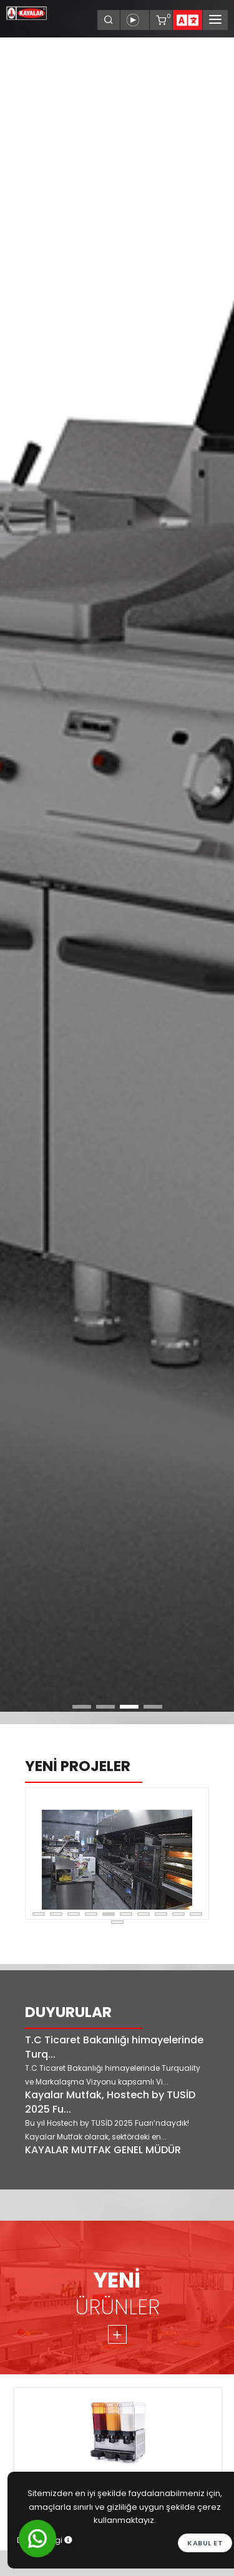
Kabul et (205, 2543)
